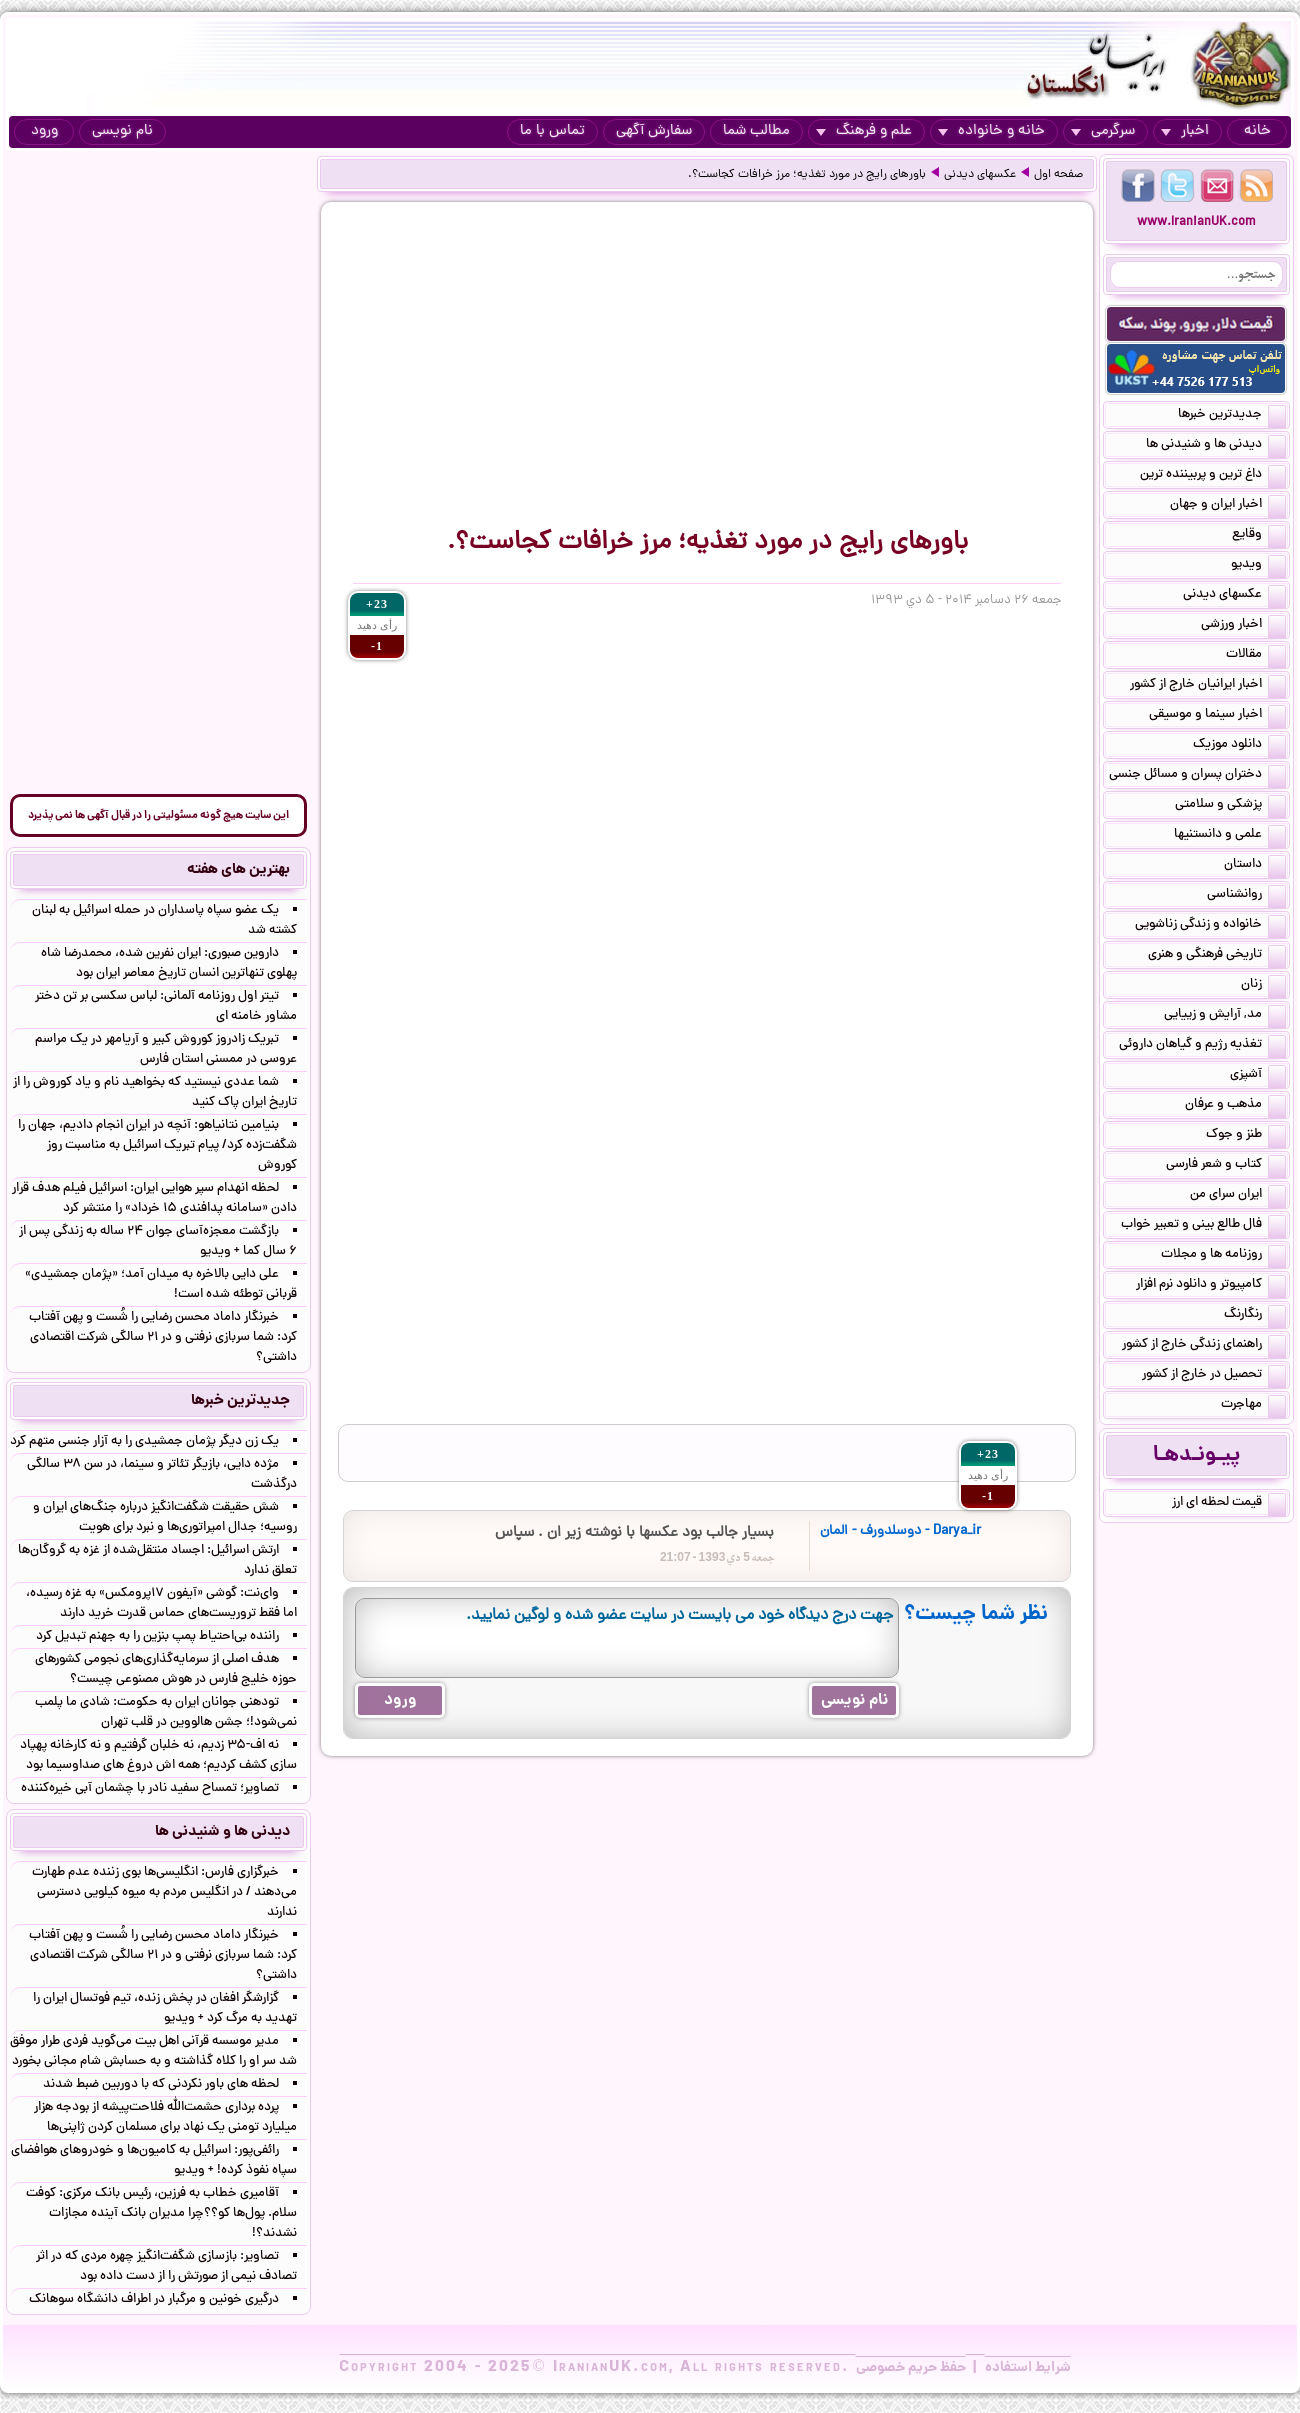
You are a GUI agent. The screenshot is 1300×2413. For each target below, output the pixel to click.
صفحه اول (1058, 175)
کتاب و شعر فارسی (1226, 1166)
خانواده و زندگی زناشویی (1210, 926)
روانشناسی (1246, 896)
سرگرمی (1103, 131)
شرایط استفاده (1028, 2368)
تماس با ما (552, 131)
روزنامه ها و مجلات (1223, 1256)
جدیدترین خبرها (1232, 416)
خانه (1257, 131)
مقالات (1256, 656)
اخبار (1185, 131)
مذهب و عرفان (1235, 1106)
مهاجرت (1253, 1406)
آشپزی (1258, 1076)
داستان (1255, 866)
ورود (44, 131)
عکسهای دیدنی (980, 175)
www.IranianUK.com (1196, 222)
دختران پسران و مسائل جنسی (1197, 776)
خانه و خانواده (991, 131)
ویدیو (1258, 566)
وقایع (1259, 536)
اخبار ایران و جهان (1228, 506)
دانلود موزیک (1239, 746)
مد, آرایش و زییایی (1225, 1016)
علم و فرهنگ (864, 131)
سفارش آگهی (654, 131)
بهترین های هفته (238, 870)
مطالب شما (756, 131)
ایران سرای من (1238, 1196)
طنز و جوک (1246, 1136)
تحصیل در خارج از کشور (1214, 1376)
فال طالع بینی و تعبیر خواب (1203, 1226)
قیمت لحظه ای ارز (1229, 1504)
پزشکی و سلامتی (1230, 806)
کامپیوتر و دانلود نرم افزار (1211, 1286)
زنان (1263, 986)
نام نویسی (122, 131)
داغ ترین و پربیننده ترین (1213, 476)
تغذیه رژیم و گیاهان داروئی (1202, 1046)
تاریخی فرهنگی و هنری (1217, 956)
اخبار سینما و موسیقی (1217, 716)
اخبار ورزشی (1243, 626)
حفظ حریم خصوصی (911, 2368)
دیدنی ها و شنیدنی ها (1216, 446)
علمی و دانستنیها (1230, 836)
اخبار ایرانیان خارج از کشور (1208, 686)
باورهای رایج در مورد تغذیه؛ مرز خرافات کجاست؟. (807, 175)
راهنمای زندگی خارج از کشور (1204, 1346)
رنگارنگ (1255, 1316)
